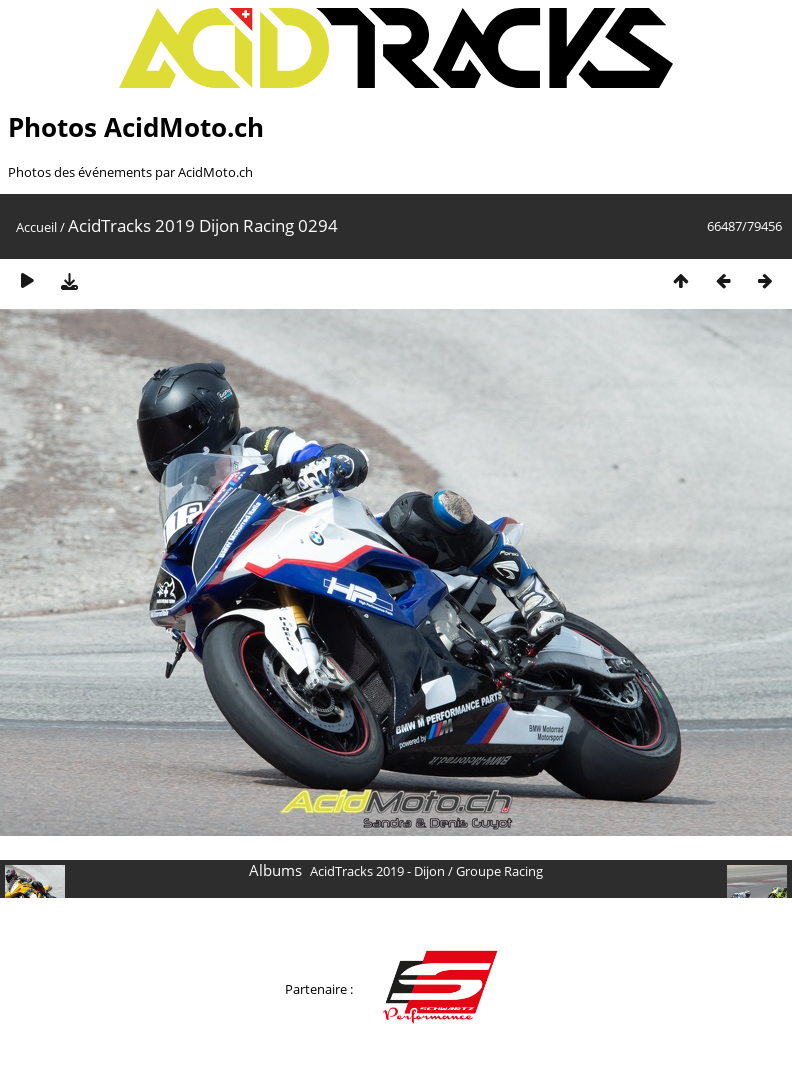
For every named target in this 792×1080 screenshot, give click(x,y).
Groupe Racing (499, 871)
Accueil (36, 227)
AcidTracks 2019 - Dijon (377, 871)
